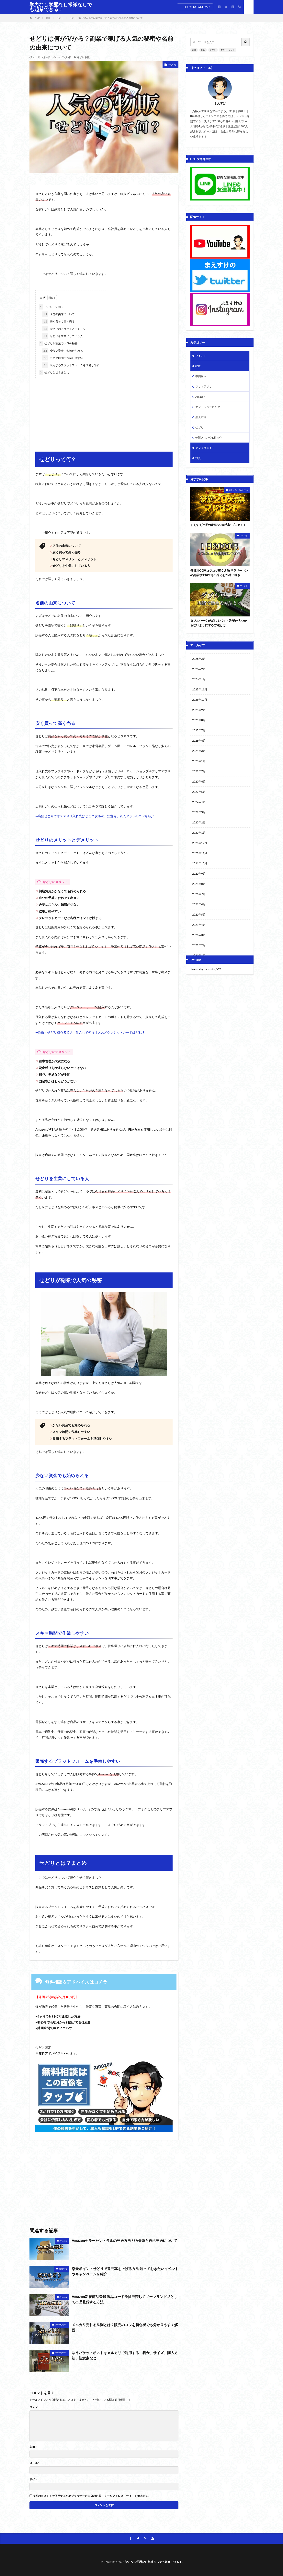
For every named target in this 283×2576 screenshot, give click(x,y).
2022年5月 (199, 791)
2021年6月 (199, 904)
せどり (60, 18)
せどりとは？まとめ (54, 372)
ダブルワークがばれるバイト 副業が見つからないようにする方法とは (218, 623)
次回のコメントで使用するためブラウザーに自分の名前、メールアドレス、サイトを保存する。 (92, 2496)
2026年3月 (199, 658)
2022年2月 (199, 822)
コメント (34, 2407)
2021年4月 (199, 924)
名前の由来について (58, 314)
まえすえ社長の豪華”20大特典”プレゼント (218, 525)
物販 (48, 18)
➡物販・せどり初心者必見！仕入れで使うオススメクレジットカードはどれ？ (90, 1032)
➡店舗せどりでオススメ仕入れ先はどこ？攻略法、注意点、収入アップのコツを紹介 (94, 816)
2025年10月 (199, 699)
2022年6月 (199, 781)
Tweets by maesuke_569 (205, 996)
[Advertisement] (104, 410)
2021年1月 (199, 955)
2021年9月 (199, 873)
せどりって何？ (51, 307)
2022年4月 (199, 802)
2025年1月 (199, 761)
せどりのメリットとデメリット (65, 328)
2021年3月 (199, 935)
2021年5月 (199, 914)
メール (34, 2463)
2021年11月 (199, 853)
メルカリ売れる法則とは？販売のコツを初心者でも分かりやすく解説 (125, 2327)
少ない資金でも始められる (62, 350)
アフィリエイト (227, 50)
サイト (33, 2479)
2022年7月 (199, 771)
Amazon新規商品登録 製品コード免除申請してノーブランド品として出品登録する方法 (124, 2299)
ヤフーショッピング (207, 406)
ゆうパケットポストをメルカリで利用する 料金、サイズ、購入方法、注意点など (125, 2355)
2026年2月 (199, 669)
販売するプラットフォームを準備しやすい (72, 365)
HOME (36, 18)
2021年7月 (199, 894)
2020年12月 (199, 965)
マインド (200, 355)
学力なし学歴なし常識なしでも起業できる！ (60, 7)
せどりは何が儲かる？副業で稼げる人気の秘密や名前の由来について (106, 18)
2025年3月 (199, 750)
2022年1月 (199, 832)
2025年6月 (199, 740)
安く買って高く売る (58, 321)
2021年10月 (199, 863)
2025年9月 (199, 709)
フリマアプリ (61, 2325)
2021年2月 (199, 945)
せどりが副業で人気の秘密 (58, 343)
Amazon (63, 2241)
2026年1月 (199, 679)
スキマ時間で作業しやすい (62, 357)
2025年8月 (199, 720)
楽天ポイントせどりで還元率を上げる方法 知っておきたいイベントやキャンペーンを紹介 (125, 2271)
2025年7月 (199, 730)
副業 (194, 50)
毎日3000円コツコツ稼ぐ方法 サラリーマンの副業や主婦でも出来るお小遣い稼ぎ (219, 573)
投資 (198, 458)
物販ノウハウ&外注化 (208, 437)
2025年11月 (199, 689)
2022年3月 (199, 812)
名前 (33, 2446)
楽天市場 (63, 2268)
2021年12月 (199, 842)
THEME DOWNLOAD (196, 6)
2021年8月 (199, 883)
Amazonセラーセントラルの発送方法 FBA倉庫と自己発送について (124, 2240)
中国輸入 (200, 376)
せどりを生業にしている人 (62, 336)
